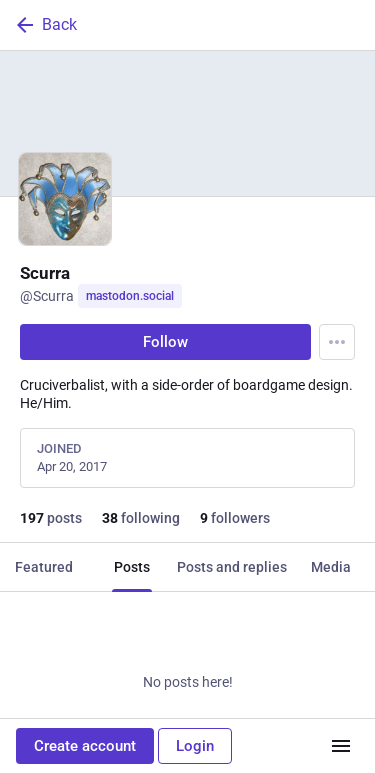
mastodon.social (130, 296)
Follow (165, 342)
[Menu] (337, 342)
